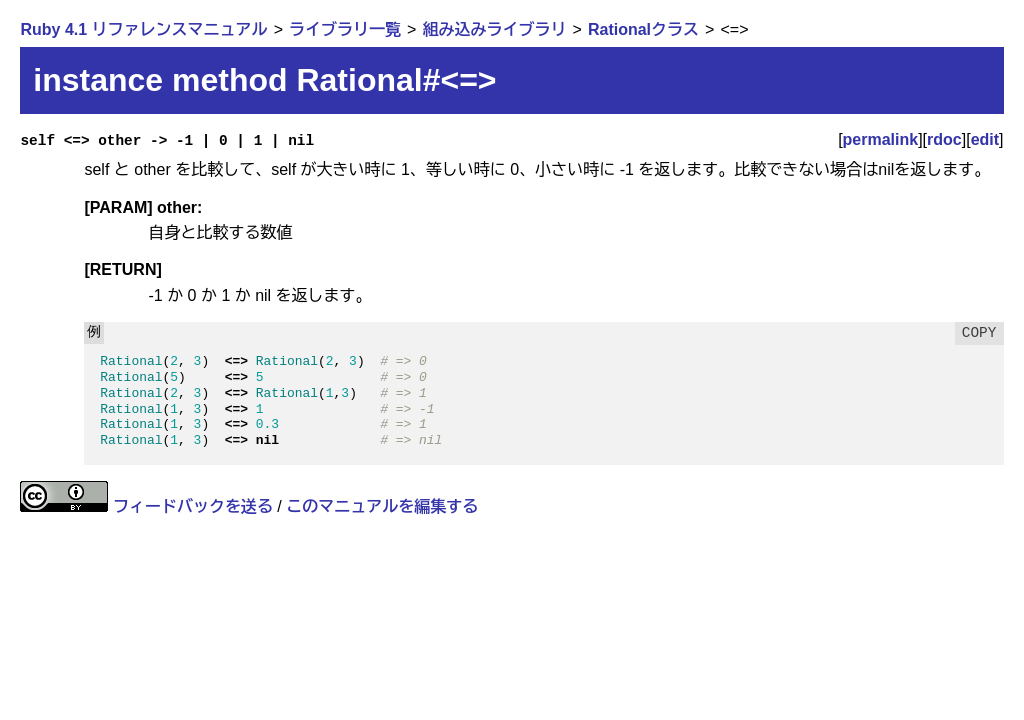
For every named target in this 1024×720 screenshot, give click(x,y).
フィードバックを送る (193, 506)
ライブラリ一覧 (345, 29)
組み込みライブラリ (494, 29)
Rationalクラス (643, 29)
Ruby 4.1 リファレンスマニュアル (143, 29)
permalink (881, 139)
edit (985, 139)
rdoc (944, 139)
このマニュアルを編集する (382, 506)
